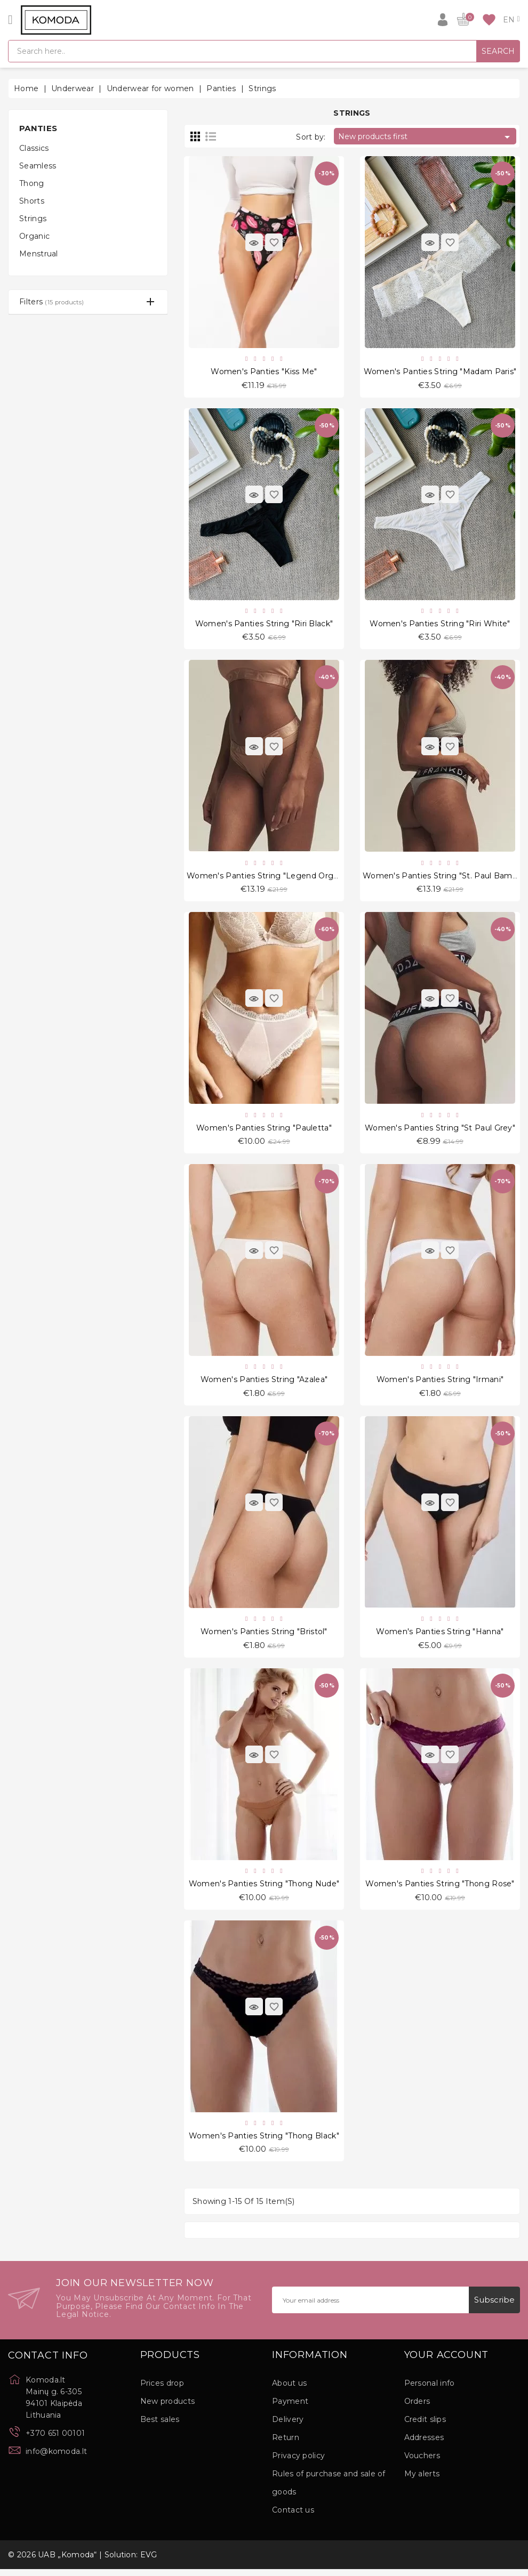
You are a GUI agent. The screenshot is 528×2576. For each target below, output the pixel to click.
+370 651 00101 (55, 2440)
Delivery (287, 2426)
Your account (446, 2362)
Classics (34, 148)
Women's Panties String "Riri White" (440, 624)
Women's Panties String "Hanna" (439, 1636)
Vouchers (422, 2462)
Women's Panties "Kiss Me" (264, 372)
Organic (34, 236)
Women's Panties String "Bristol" (264, 1636)
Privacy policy (298, 2462)
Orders (417, 2408)
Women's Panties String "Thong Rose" (440, 1889)
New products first (426, 137)
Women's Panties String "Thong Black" (264, 2142)
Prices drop (162, 2390)
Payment (290, 2408)
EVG (148, 2561)
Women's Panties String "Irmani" (440, 1383)
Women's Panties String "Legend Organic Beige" (282, 878)
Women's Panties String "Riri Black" (264, 624)
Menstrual (38, 254)
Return (285, 2444)
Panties (38, 128)
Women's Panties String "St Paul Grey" (440, 1130)
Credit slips (425, 2426)
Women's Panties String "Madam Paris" (440, 372)
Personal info (429, 2390)
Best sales (160, 2426)
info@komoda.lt (56, 2458)
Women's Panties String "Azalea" (264, 1383)
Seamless (37, 166)
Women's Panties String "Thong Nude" (264, 1889)
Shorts (31, 201)
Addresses (424, 2444)
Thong (31, 183)
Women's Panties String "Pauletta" (264, 1130)
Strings (32, 218)
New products (167, 2408)
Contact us (293, 2517)
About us (289, 2390)
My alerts (422, 2480)
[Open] (10, 19)
